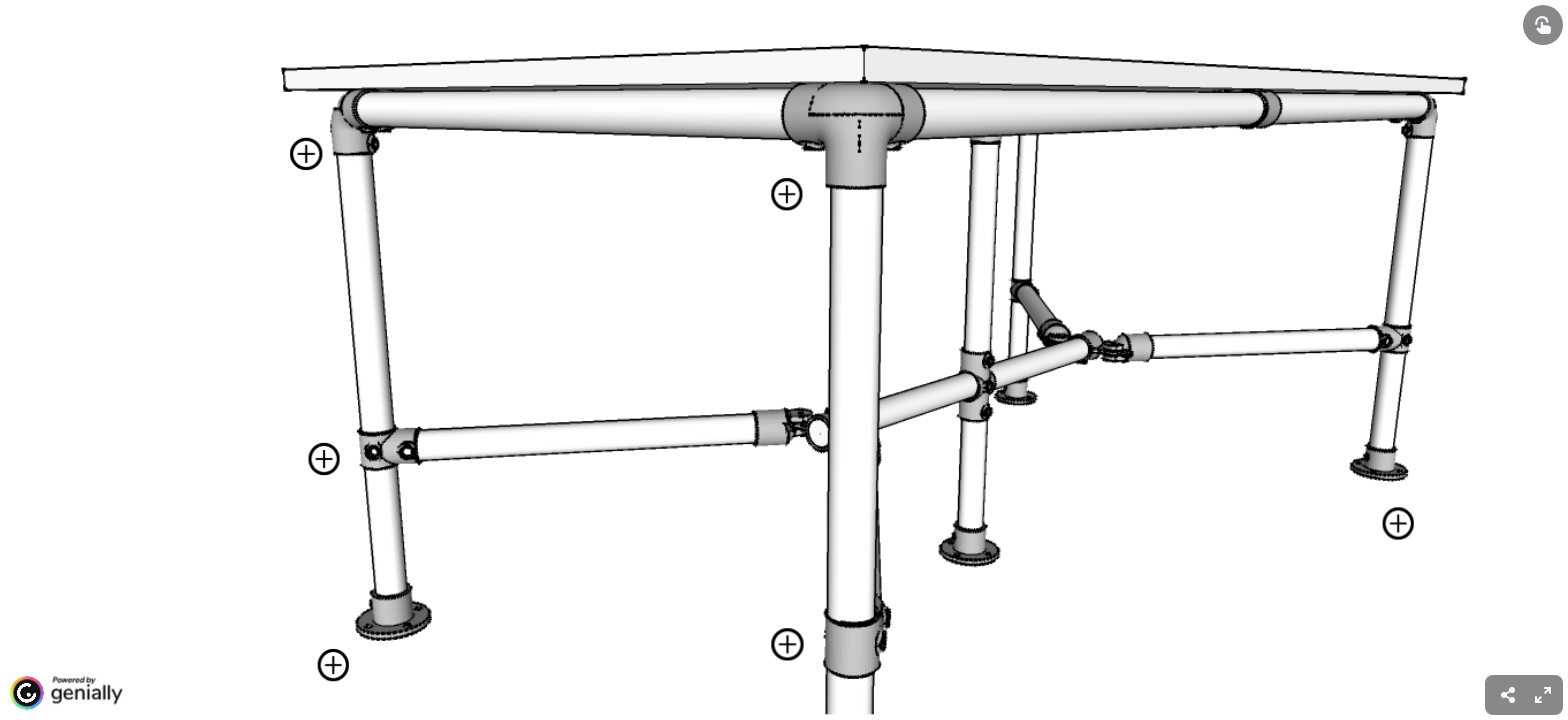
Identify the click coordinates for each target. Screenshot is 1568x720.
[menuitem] (1543, 695)
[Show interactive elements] (1543, 25)
